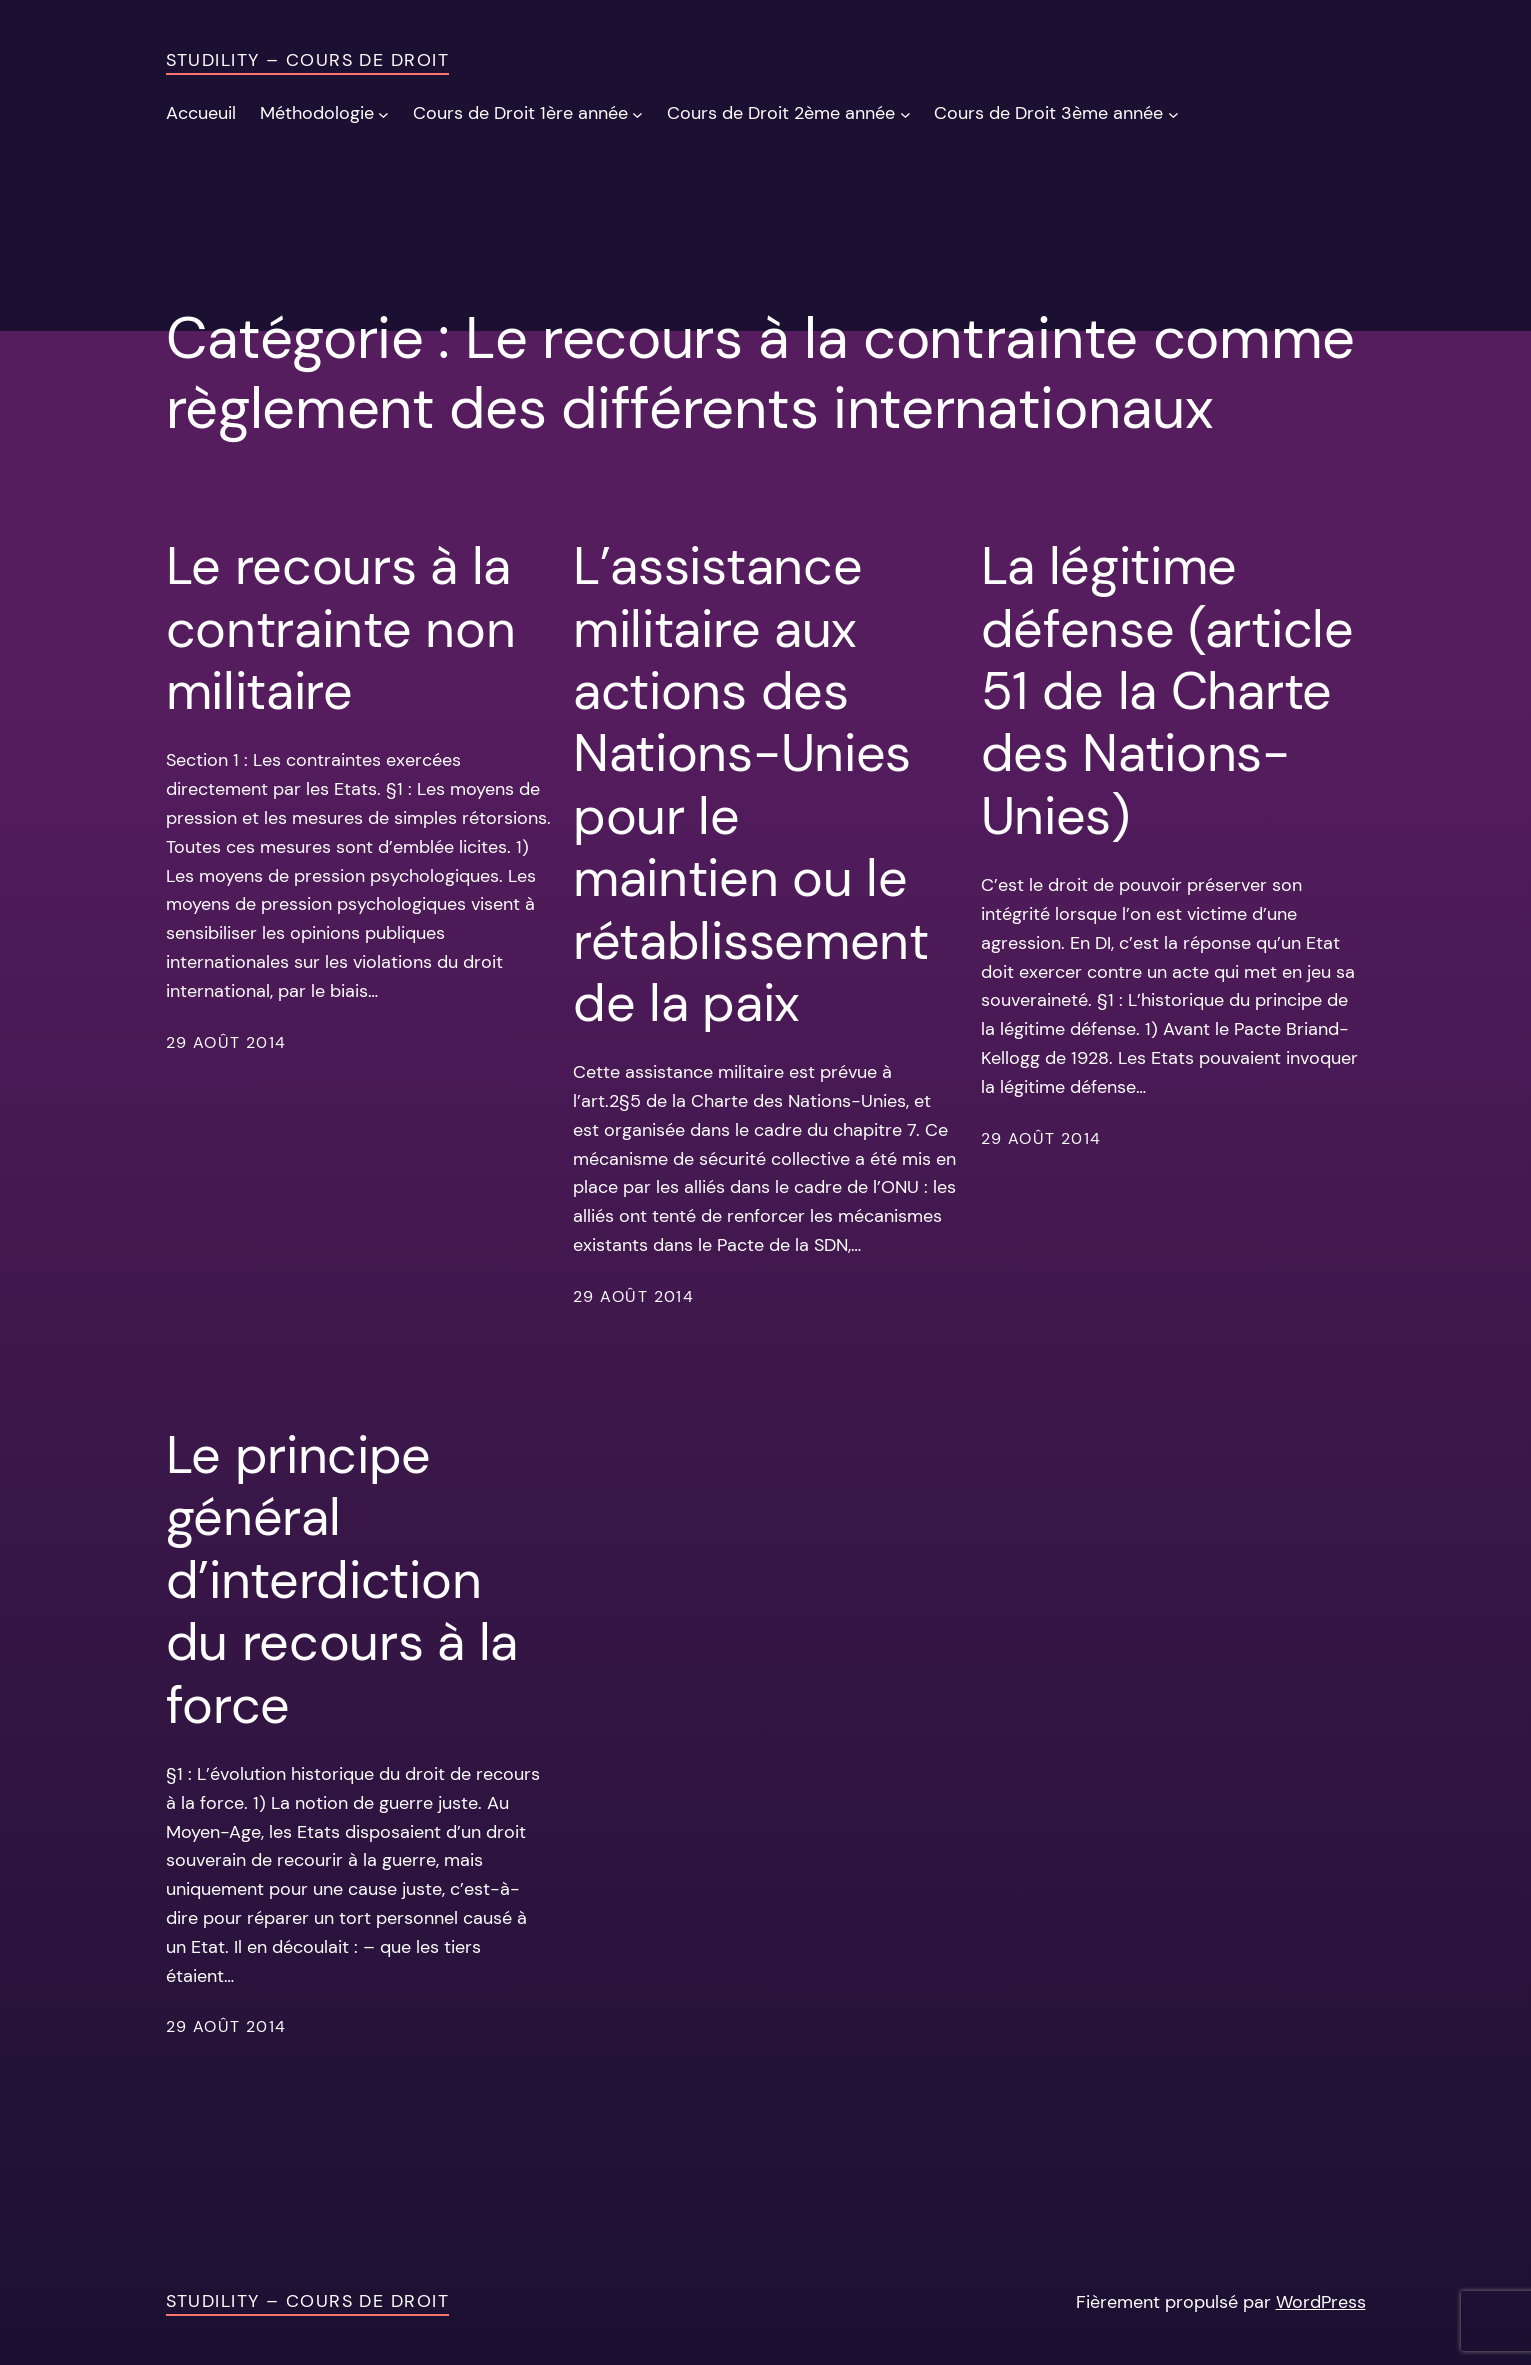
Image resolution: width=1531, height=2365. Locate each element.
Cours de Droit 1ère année (520, 113)
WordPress (1321, 2302)
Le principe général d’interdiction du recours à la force (342, 1580)
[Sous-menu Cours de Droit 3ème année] (1173, 113)
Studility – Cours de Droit (307, 60)
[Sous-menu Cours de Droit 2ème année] (905, 113)
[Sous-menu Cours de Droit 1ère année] (637, 113)
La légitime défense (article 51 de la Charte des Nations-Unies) (1167, 691)
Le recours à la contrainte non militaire (341, 628)
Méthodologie (317, 113)
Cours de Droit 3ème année (1048, 113)
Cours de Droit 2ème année (781, 113)
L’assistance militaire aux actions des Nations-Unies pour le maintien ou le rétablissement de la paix (751, 784)
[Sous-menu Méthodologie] (383, 113)
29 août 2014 (226, 1042)
